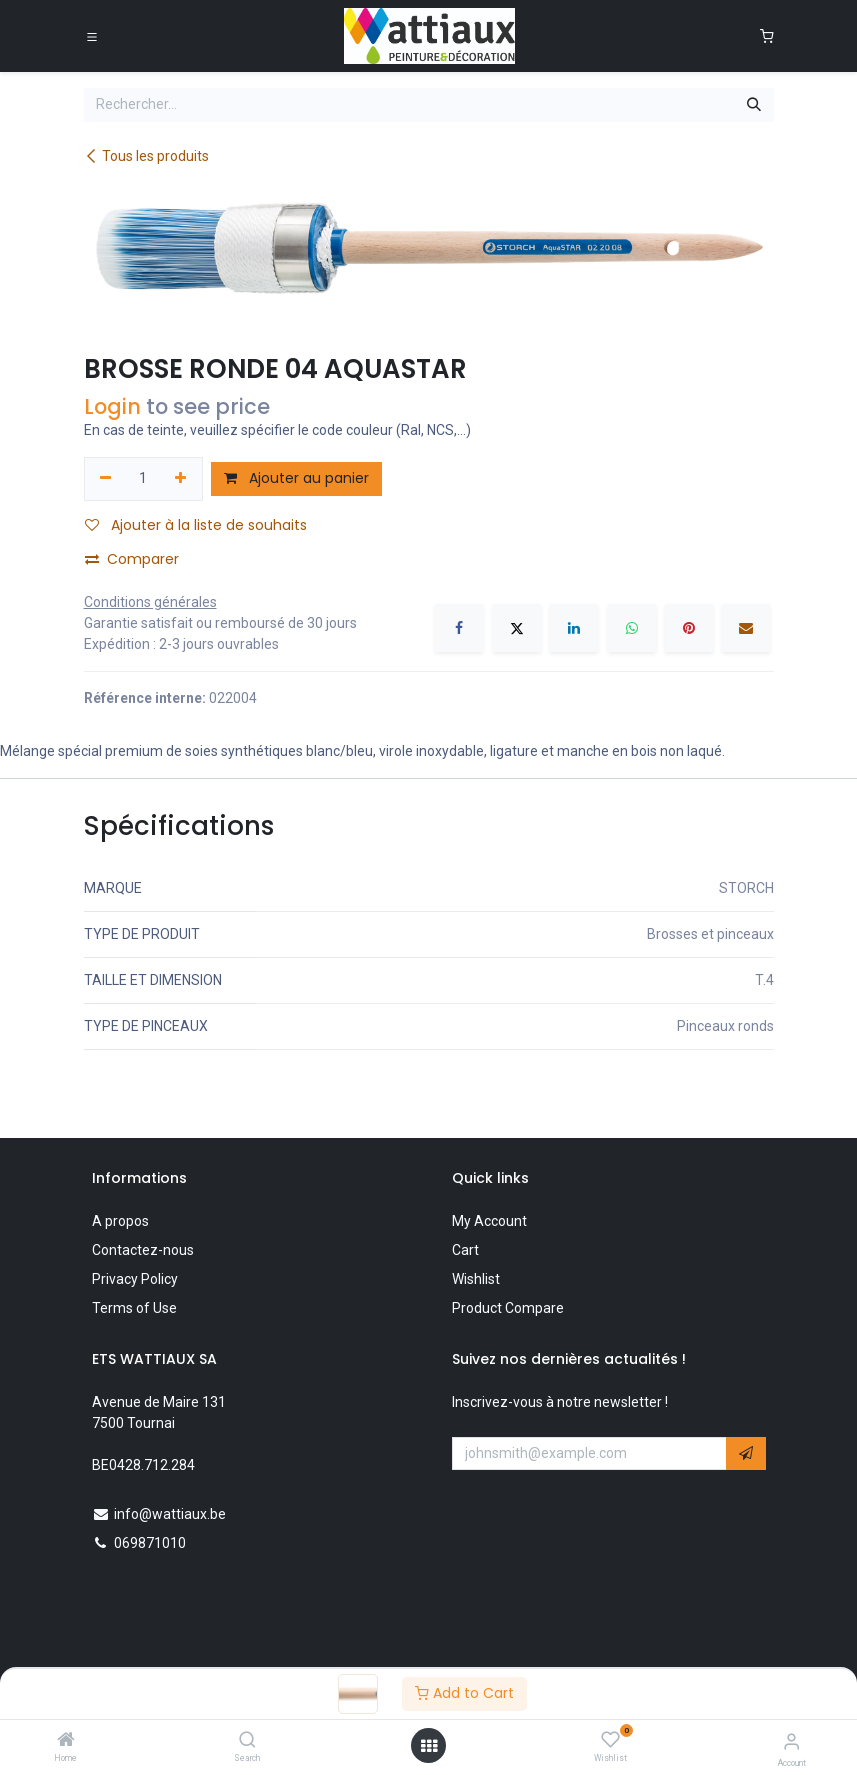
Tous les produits (146, 156)
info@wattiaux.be (170, 1514)
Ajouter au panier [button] (296, 478)
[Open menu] (429, 1746)
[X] (517, 628)
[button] (746, 1454)
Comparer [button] (132, 559)
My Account (489, 1221)
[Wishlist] (610, 1740)
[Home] (66, 1741)
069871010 (150, 1543)
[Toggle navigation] (92, 36)
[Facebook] (459, 628)
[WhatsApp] (632, 628)
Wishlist (476, 1279)
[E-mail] (746, 628)
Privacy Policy (135, 1279)
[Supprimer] (106, 479)
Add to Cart (464, 1693)
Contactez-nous (143, 1250)
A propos (120, 1221)
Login (112, 406)
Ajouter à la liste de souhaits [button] (196, 525)
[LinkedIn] (574, 628)
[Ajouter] (180, 479)
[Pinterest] (689, 628)
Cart (465, 1250)
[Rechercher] (754, 105)
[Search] (247, 1741)
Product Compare (508, 1308)
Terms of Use (134, 1308)
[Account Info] (791, 1741)
